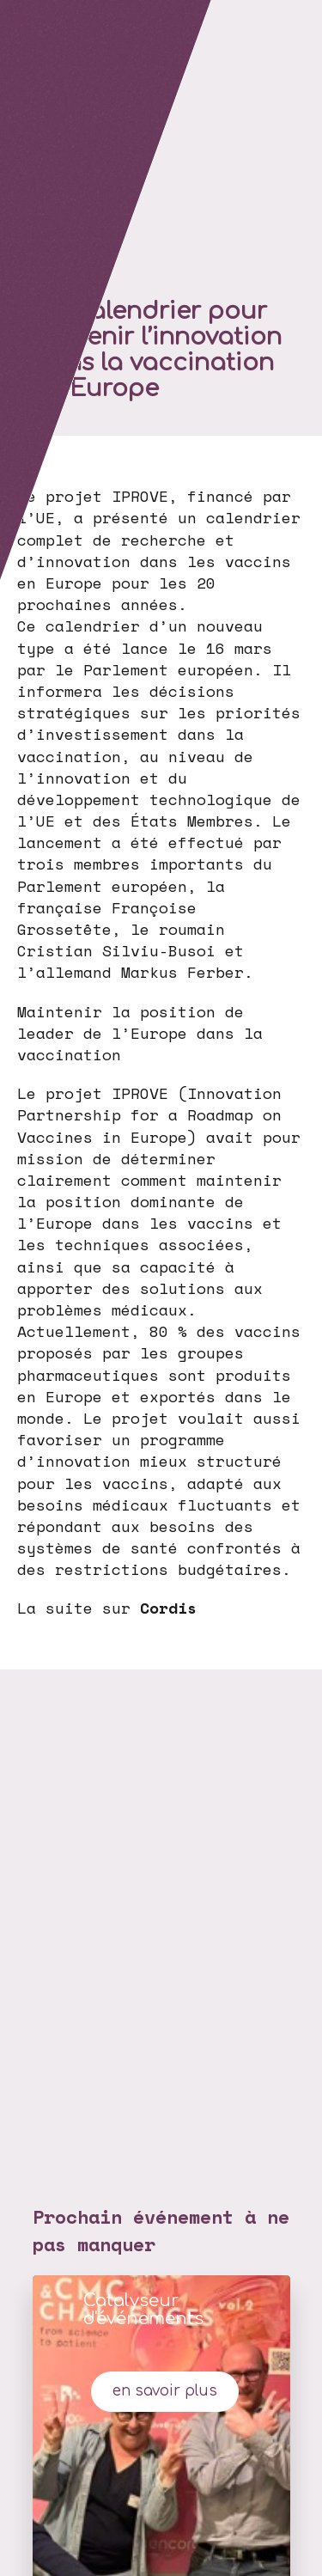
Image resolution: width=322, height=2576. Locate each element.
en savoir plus (164, 2391)
